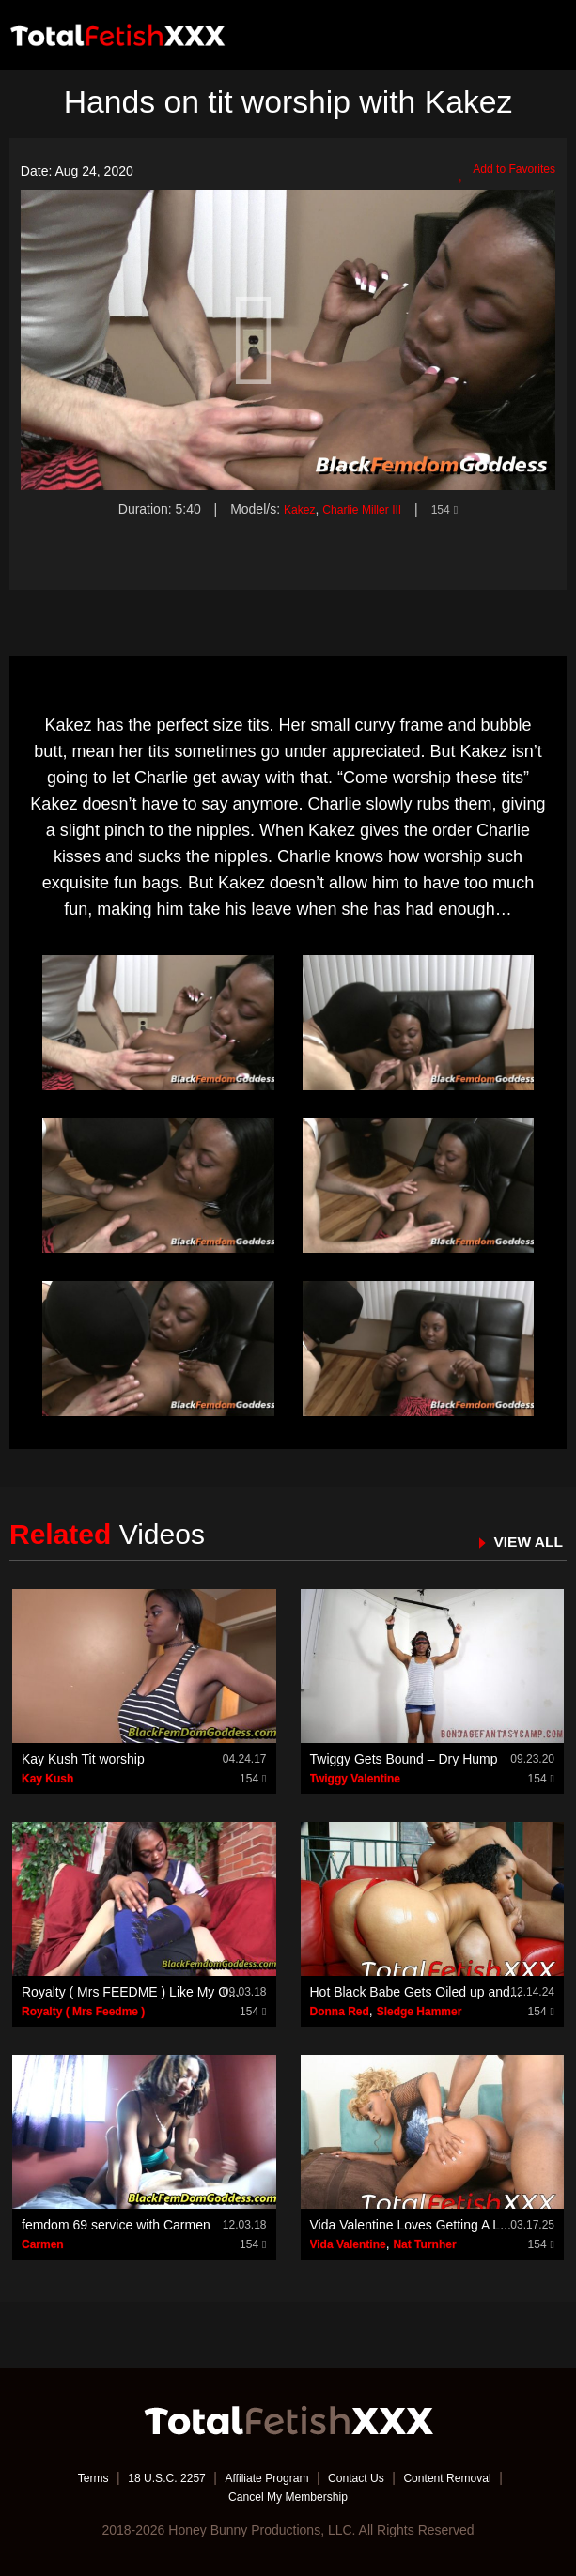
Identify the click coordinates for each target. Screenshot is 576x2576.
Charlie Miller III (362, 509)
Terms (68, 2477)
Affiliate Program (263, 2477)
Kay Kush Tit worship (83, 1758)
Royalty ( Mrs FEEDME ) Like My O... (131, 1991)
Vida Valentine (348, 2244)
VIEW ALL (523, 1541)
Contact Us (365, 2477)
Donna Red (339, 2011)
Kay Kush (47, 1778)
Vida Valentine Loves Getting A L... (410, 2224)
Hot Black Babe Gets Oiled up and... (416, 1991)
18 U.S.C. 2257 (150, 2477)
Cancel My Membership (288, 2496)
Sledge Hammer (419, 2011)
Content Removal (469, 2477)
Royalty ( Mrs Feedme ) (83, 2011)
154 (453, 509)
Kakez (291, 509)
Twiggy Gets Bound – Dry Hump (404, 1758)
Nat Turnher (424, 2244)
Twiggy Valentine (355, 1778)
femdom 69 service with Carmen (116, 2224)
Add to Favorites (499, 172)
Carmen (43, 2244)
